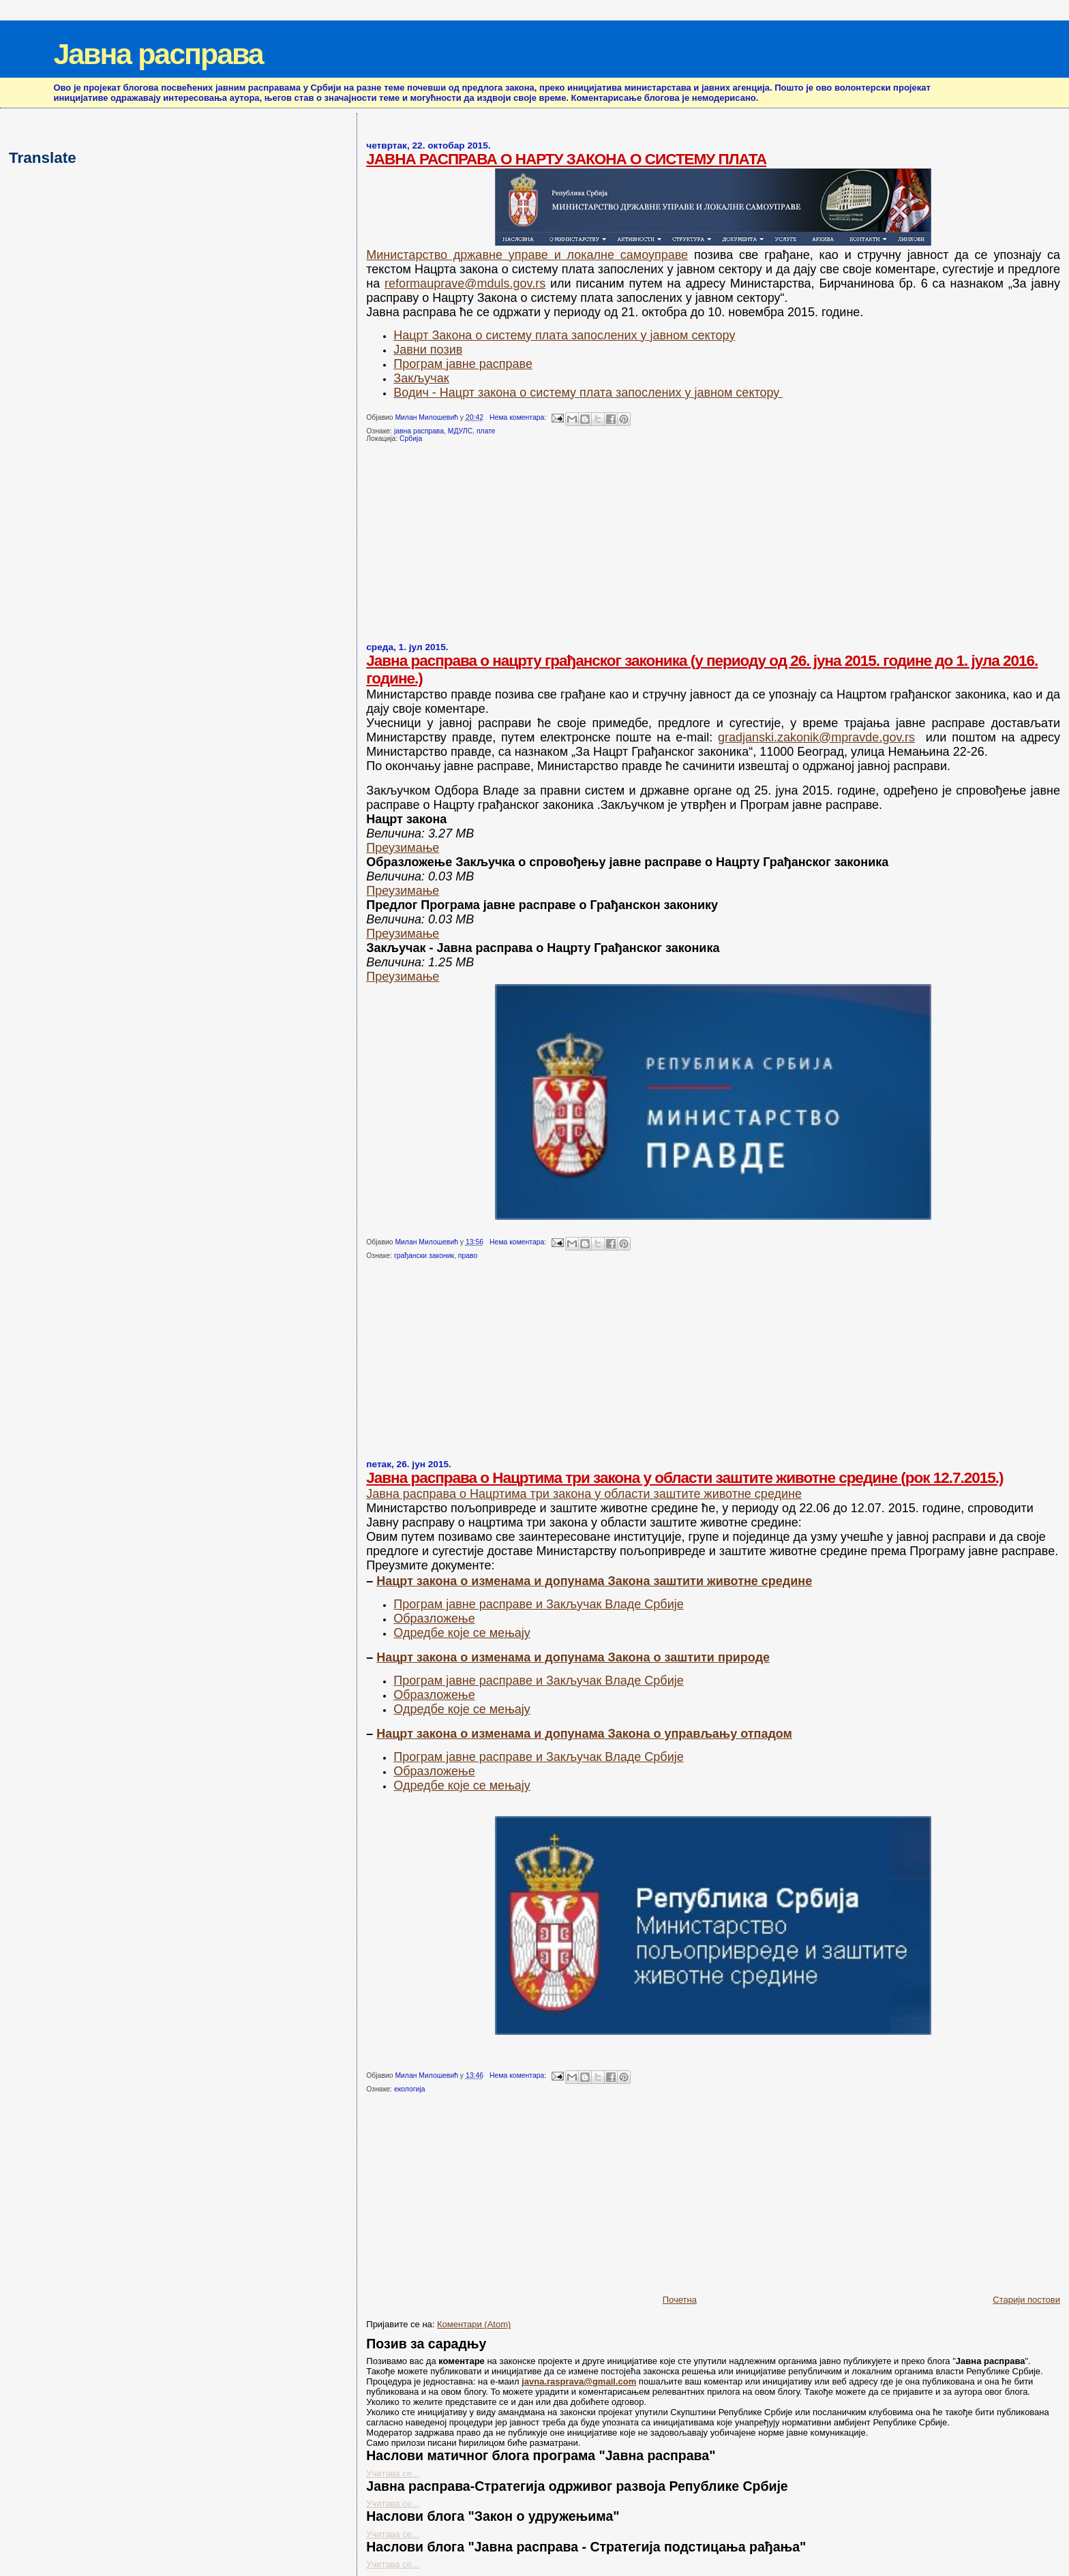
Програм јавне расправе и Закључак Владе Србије (538, 1604)
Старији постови (1026, 2300)
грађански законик (424, 1255)
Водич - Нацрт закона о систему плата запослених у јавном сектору (588, 392)
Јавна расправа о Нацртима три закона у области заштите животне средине (584, 1494)
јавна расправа (419, 431)
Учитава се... (392, 2473)
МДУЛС (460, 431)
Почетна (680, 2300)
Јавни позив (427, 349)
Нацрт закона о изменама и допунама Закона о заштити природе (573, 1657)
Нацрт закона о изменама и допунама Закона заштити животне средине (594, 1581)
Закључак (421, 378)
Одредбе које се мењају (461, 1633)
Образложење (434, 1618)
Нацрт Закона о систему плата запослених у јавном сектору (564, 335)
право (467, 1255)
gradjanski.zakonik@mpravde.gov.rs (816, 737)
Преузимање (402, 848)
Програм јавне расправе (462, 364)
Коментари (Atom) (474, 2324)
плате (486, 431)
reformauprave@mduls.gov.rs (465, 283)
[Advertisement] (468, 548)
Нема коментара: (519, 417)
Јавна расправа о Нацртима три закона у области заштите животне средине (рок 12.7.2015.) (684, 1477)
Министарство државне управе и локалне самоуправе (527, 255)
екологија (409, 2089)
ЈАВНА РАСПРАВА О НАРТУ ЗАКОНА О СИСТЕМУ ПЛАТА (566, 159)
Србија (411, 438)
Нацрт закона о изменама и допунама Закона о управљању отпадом (584, 1734)
